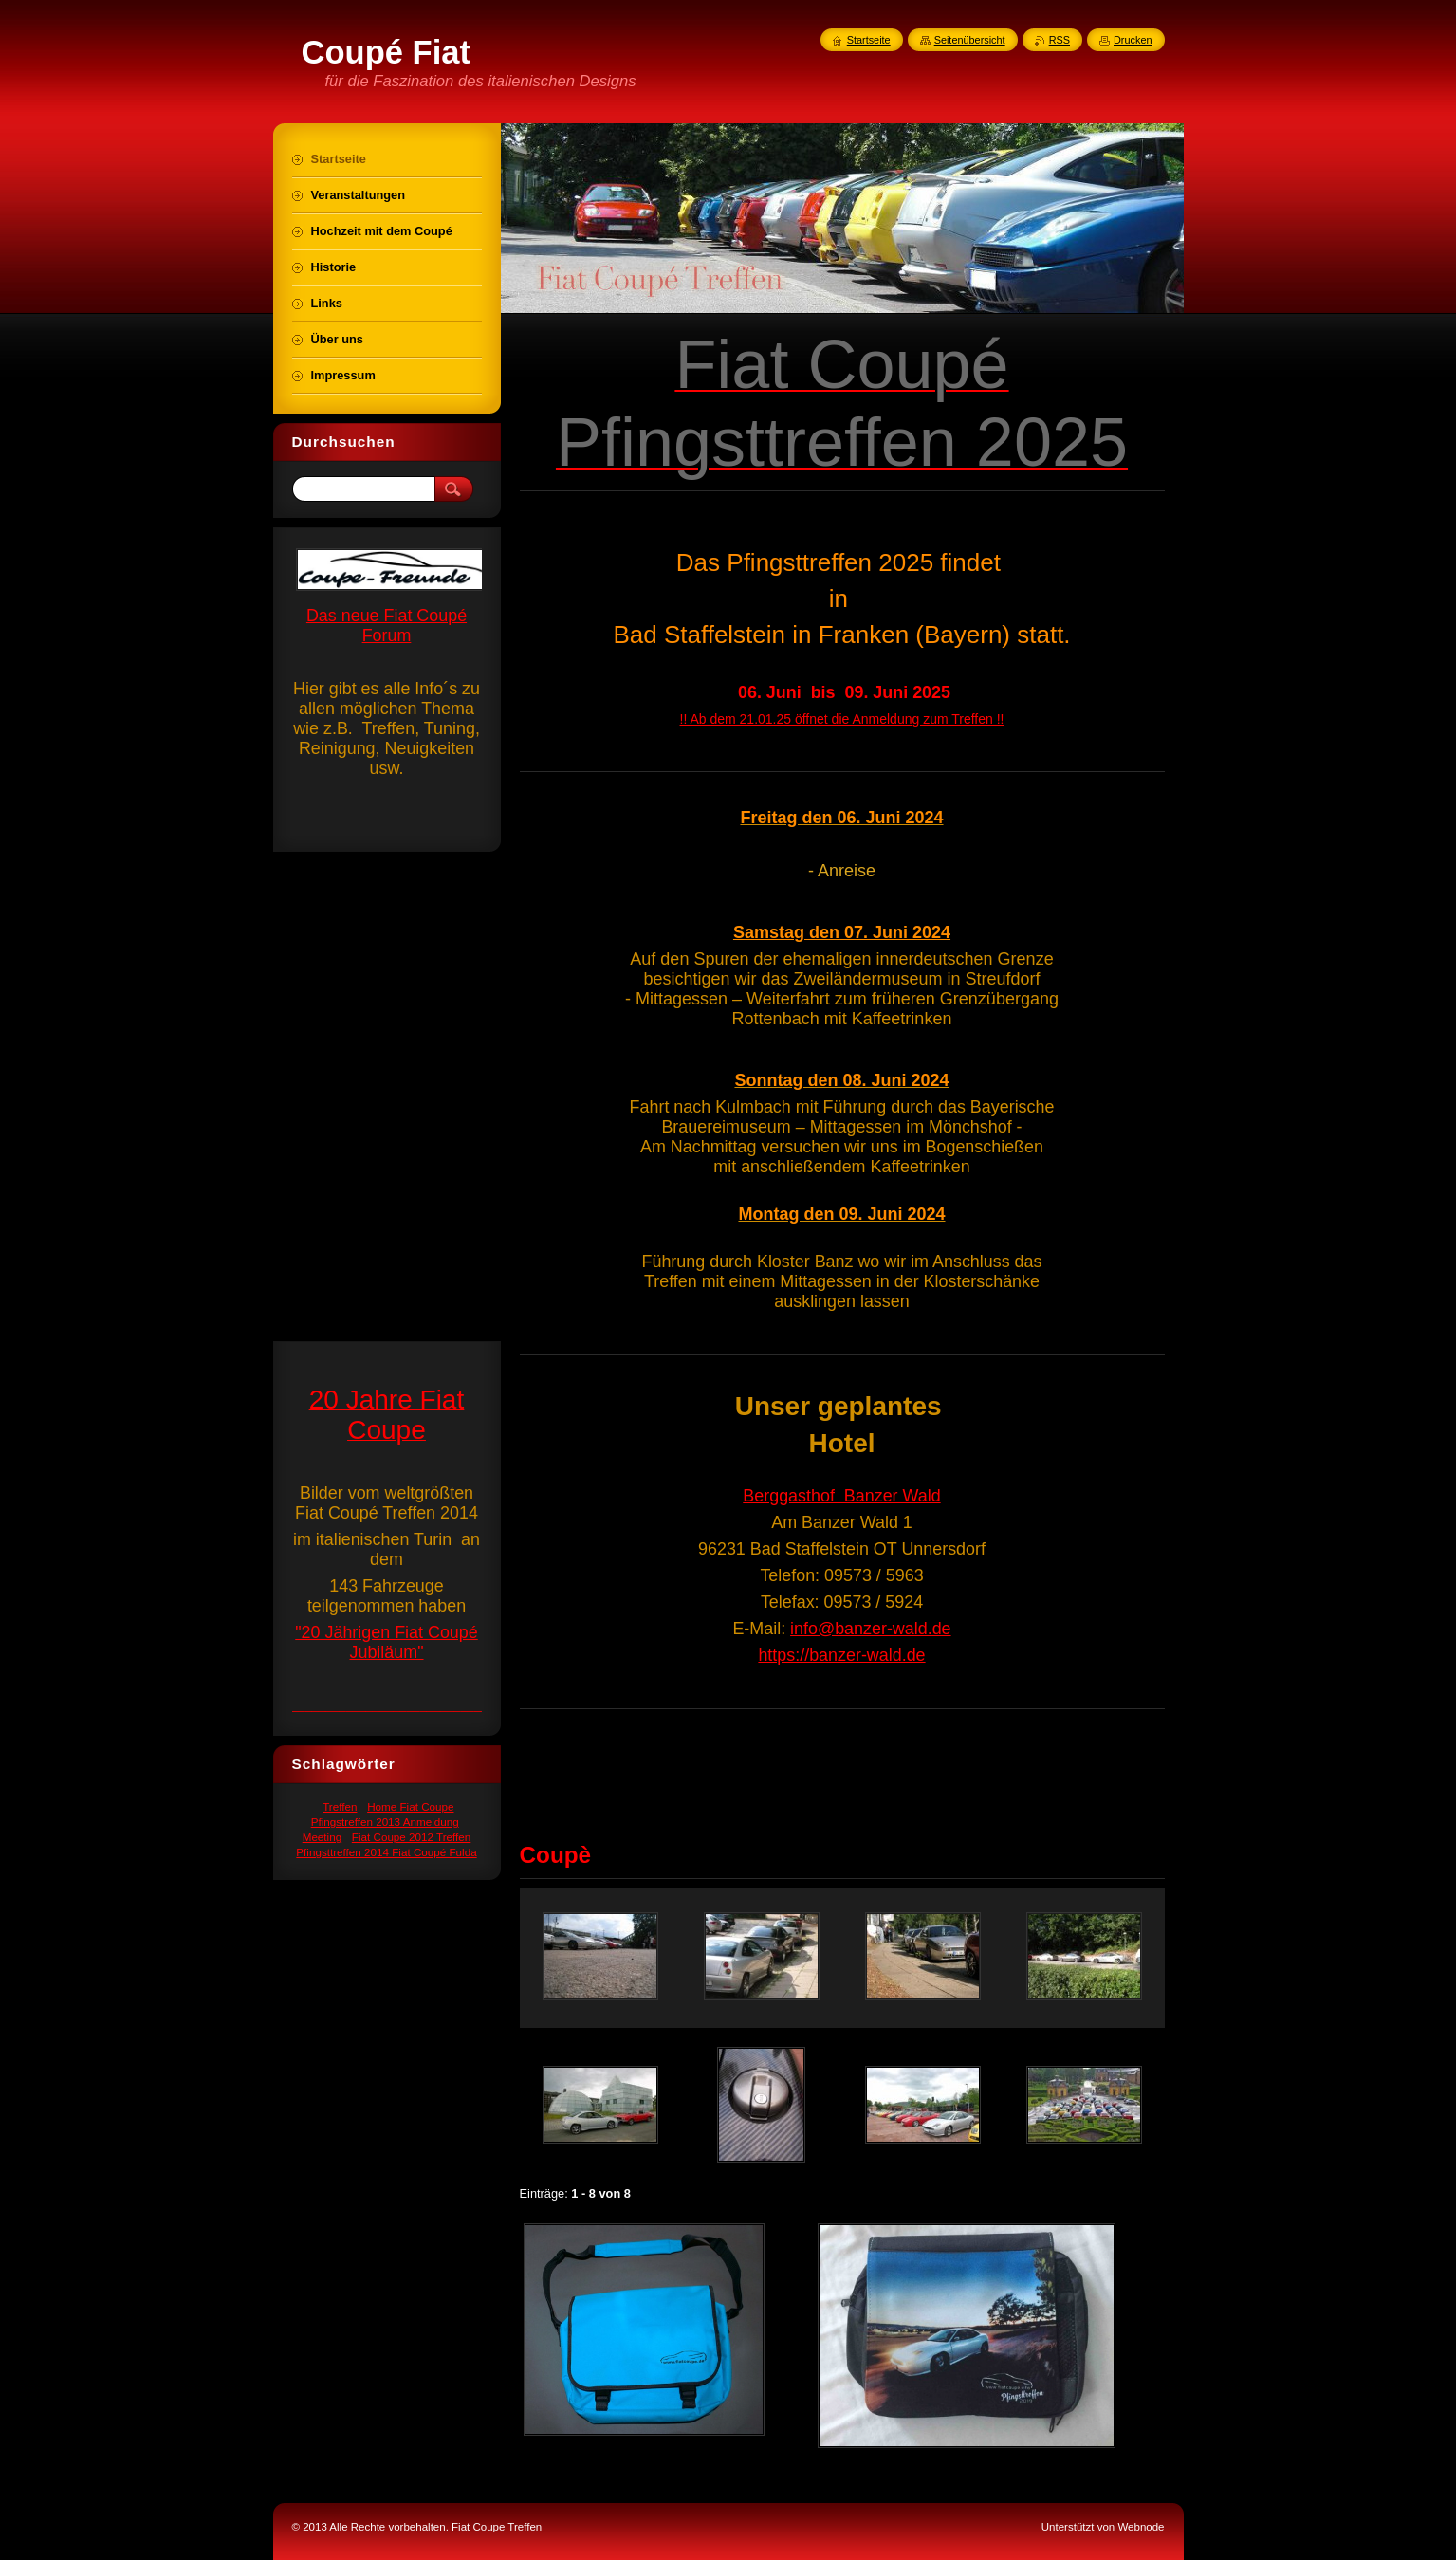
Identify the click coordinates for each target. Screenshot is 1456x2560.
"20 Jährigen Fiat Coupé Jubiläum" (386, 1642)
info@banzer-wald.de (870, 1628)
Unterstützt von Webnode (1103, 2526)
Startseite (869, 40)
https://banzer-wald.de (841, 1655)
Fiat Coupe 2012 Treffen (411, 1837)
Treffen (340, 1806)
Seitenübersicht (969, 40)
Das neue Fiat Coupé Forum (386, 625)
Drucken (1133, 40)
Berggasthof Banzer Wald (841, 1495)
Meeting (322, 1837)
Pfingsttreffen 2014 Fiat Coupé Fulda (386, 1852)
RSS (1059, 40)
